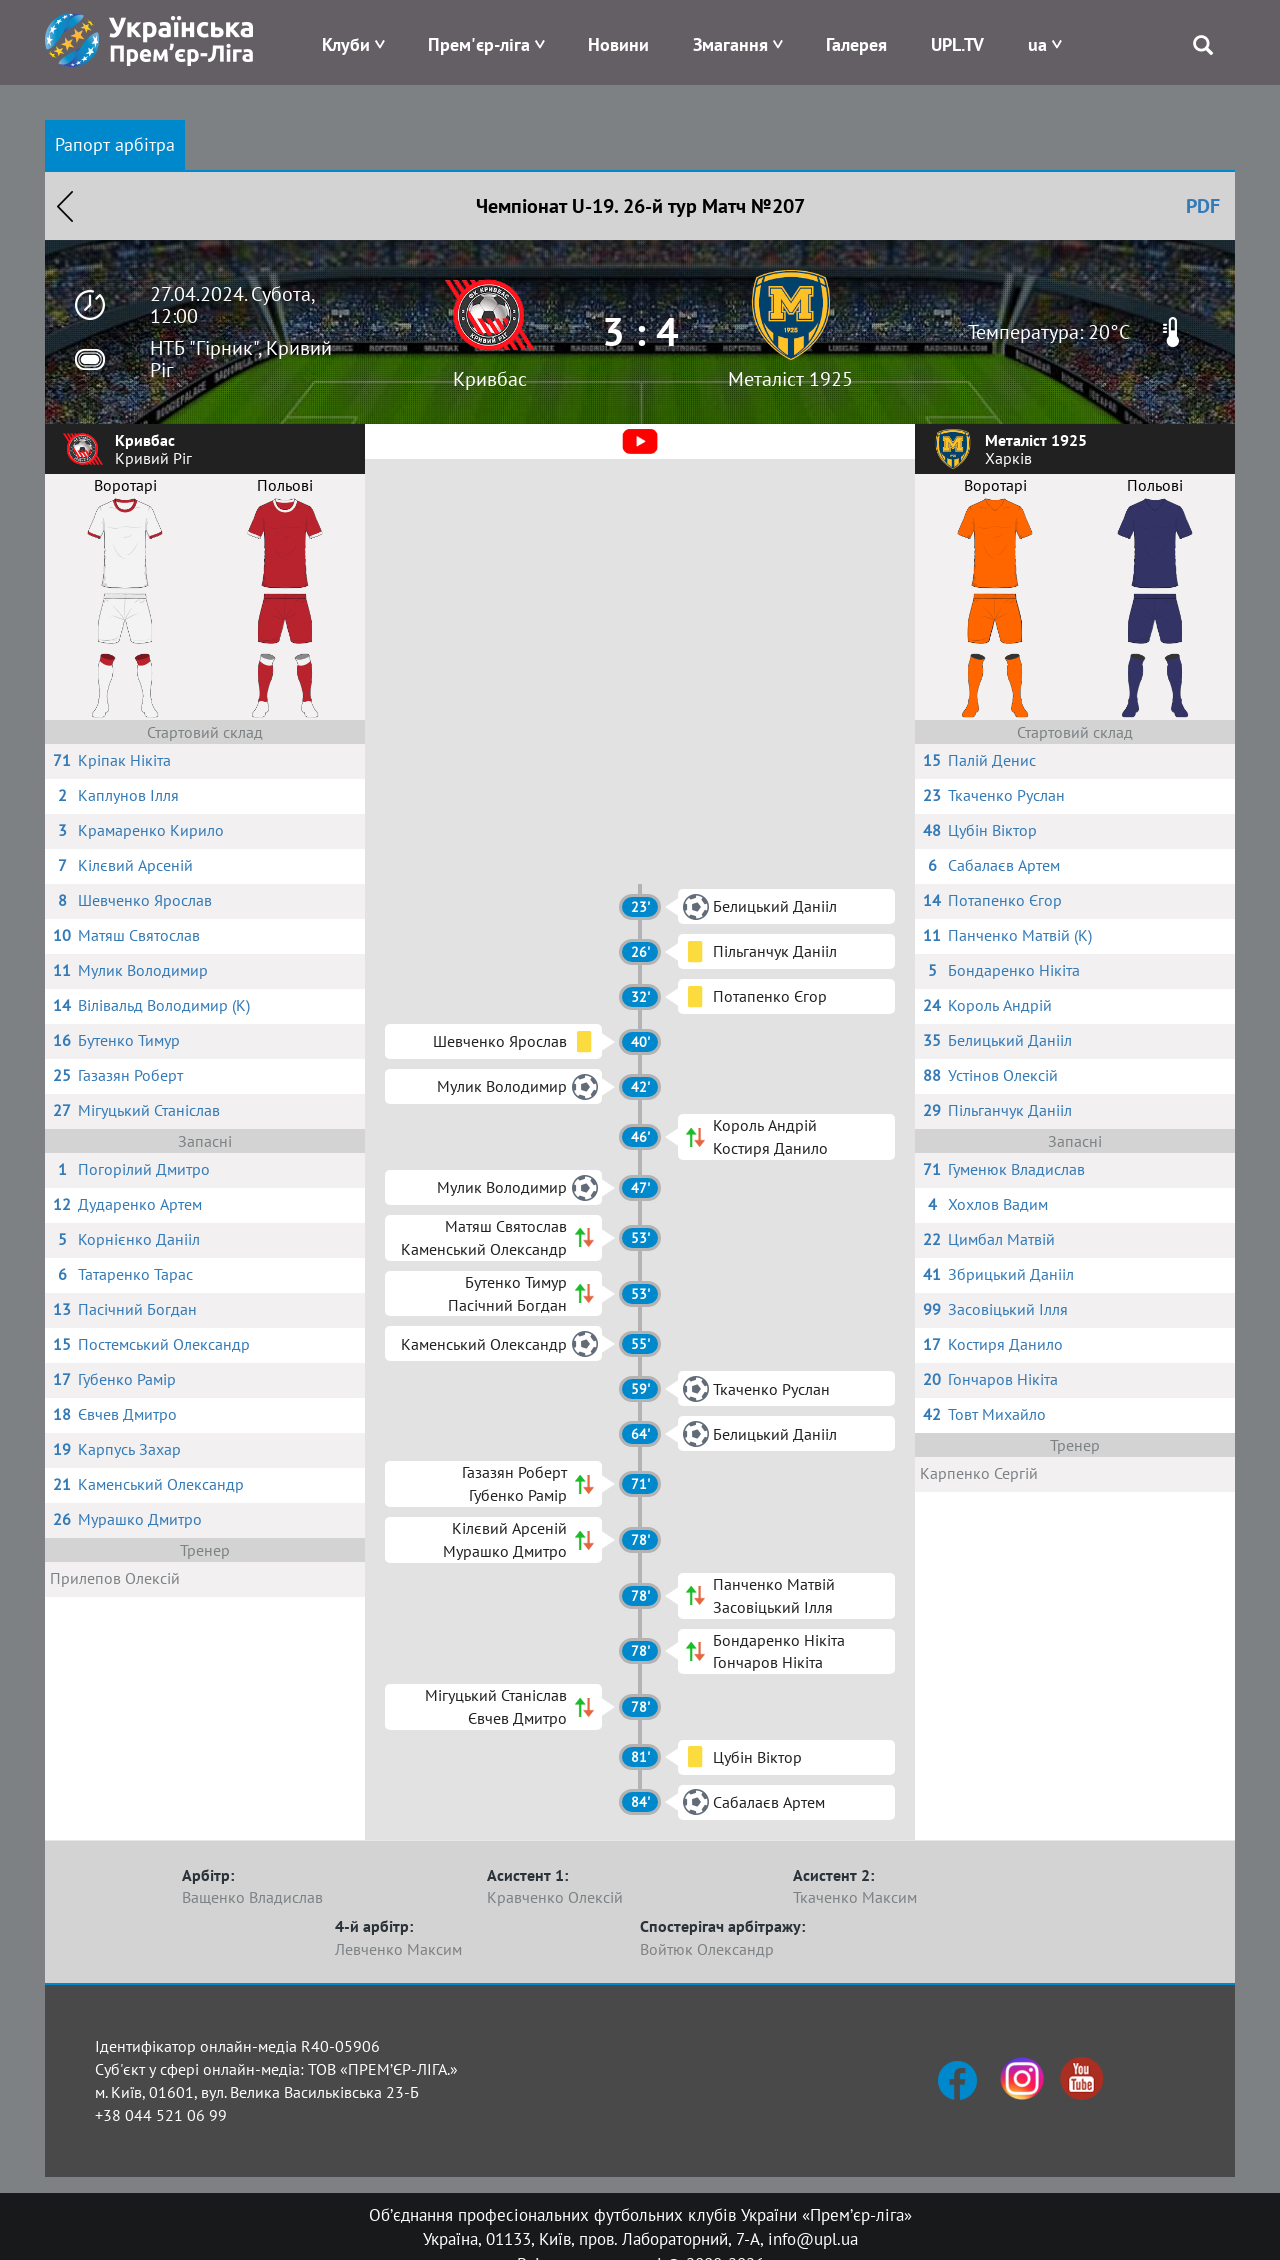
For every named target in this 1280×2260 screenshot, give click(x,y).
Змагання (730, 44)
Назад (65, 206)
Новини (618, 44)
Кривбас (490, 379)
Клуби (346, 44)
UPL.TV (957, 44)
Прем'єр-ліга (479, 44)
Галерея (856, 44)
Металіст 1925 (790, 379)
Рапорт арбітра (115, 144)
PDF (1203, 206)
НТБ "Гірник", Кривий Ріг (241, 359)
